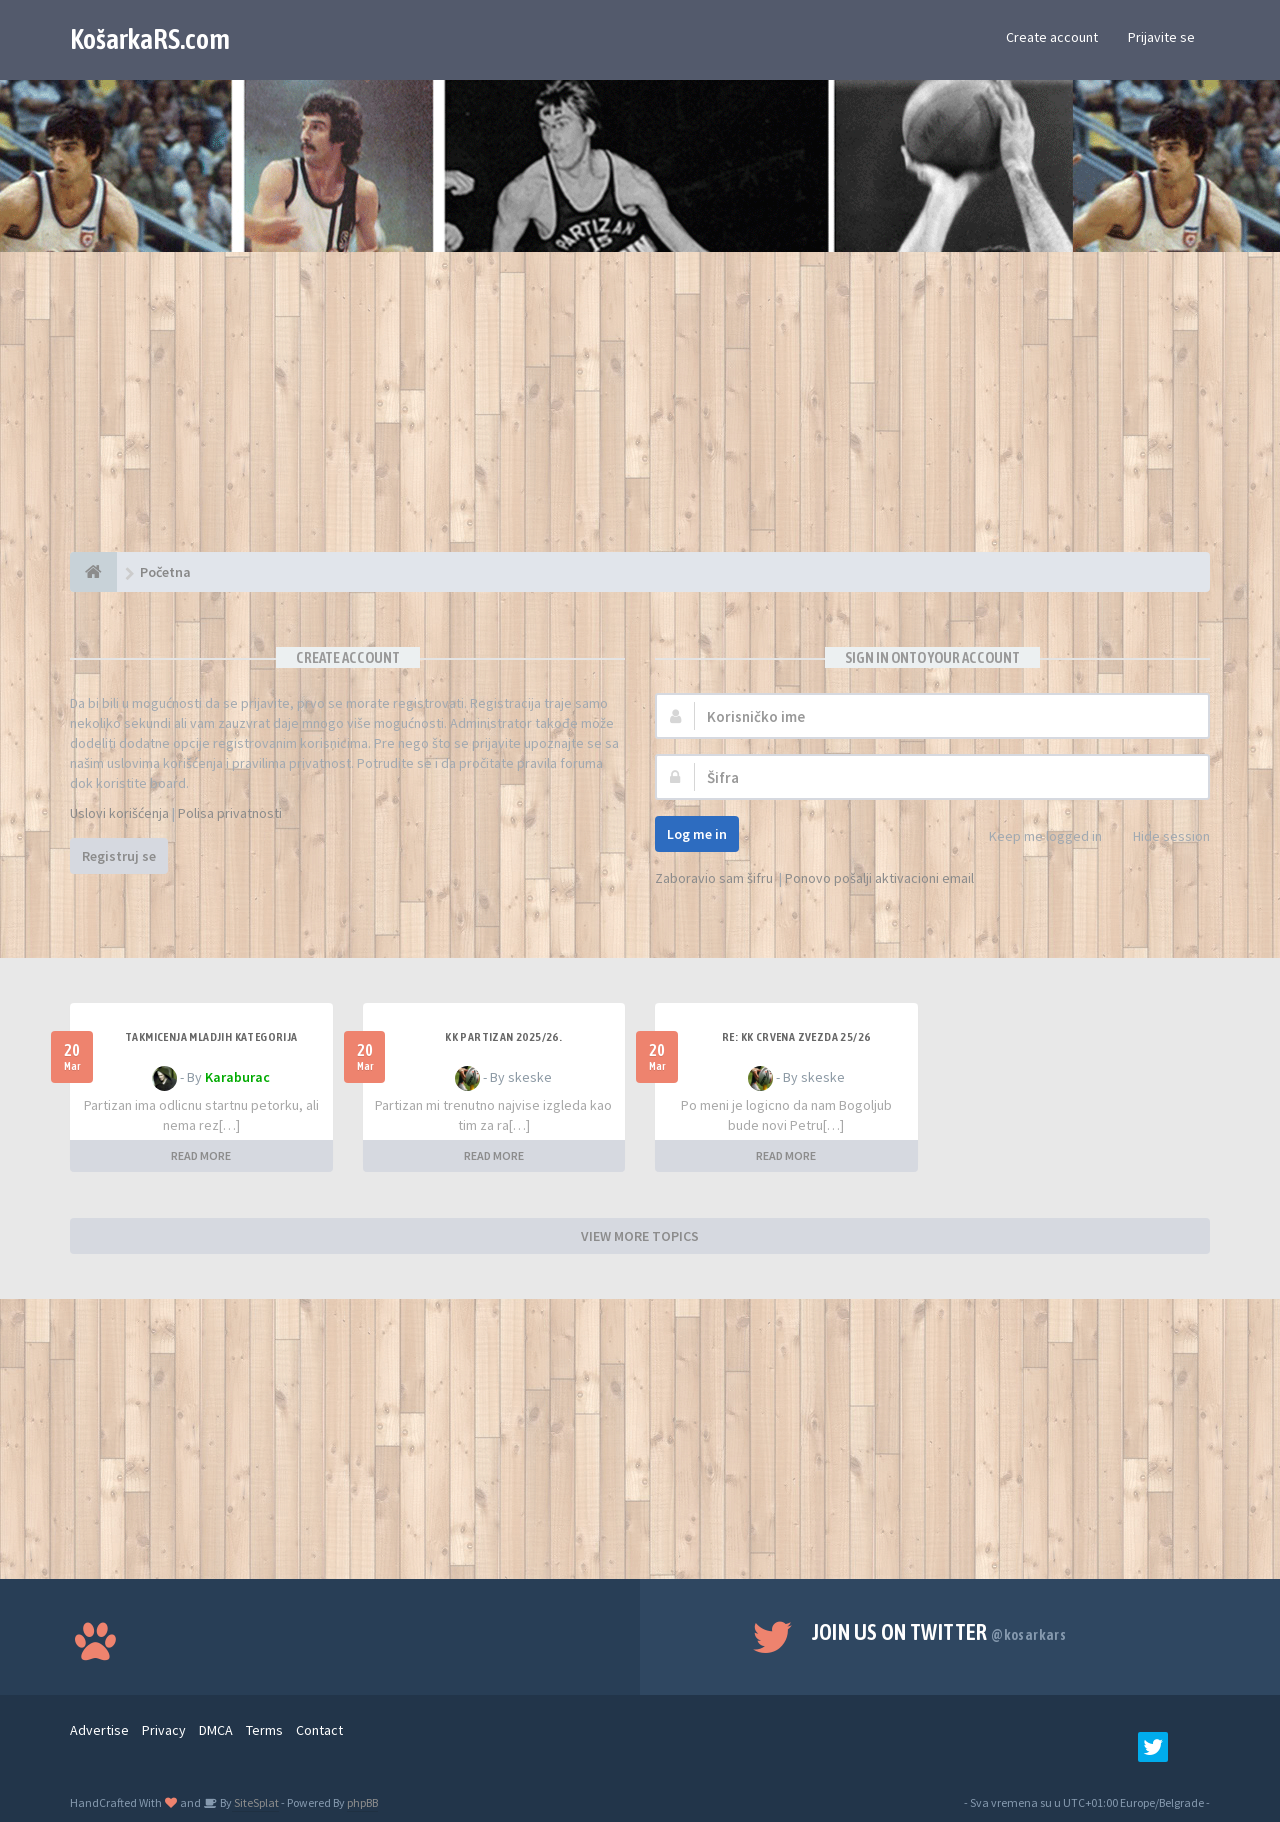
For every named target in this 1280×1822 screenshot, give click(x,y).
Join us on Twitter (939, 1632)
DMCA (216, 1730)
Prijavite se (1161, 37)
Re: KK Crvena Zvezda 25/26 (796, 1037)
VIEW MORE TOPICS (640, 1236)
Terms (264, 1730)
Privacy (164, 1730)
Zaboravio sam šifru (714, 878)
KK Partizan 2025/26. (503, 1037)
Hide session (1160, 837)
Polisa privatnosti (230, 813)
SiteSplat (255, 1802)
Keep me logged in (1034, 837)
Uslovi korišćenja (119, 813)
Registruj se (119, 856)
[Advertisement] (640, 412)
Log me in (697, 834)
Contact (319, 1730)
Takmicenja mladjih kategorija (211, 1037)
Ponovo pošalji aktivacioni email (879, 878)
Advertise (99, 1730)
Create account (1052, 37)
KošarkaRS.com (150, 39)
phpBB (362, 1802)
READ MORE (201, 1155)
